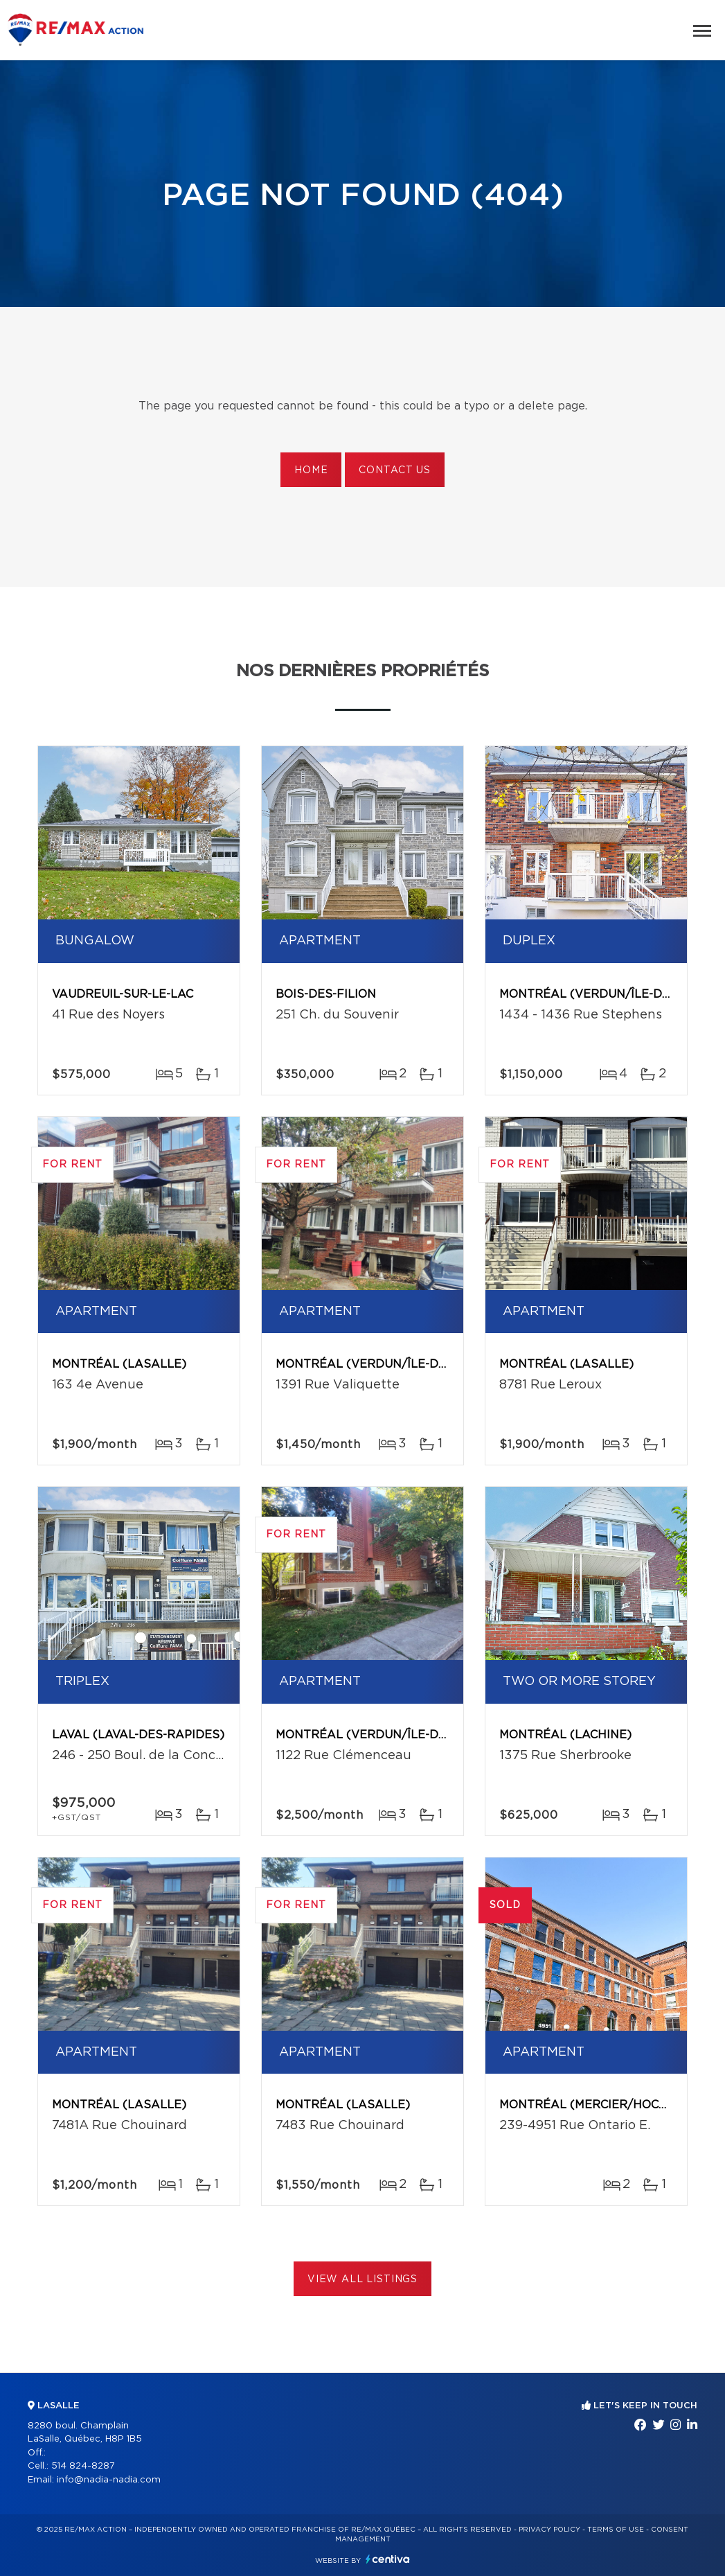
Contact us (394, 470)
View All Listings (362, 2279)
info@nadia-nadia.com (109, 2480)
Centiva (388, 2559)
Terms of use (615, 2529)
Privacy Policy (549, 2529)
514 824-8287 (83, 2466)
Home (311, 470)
